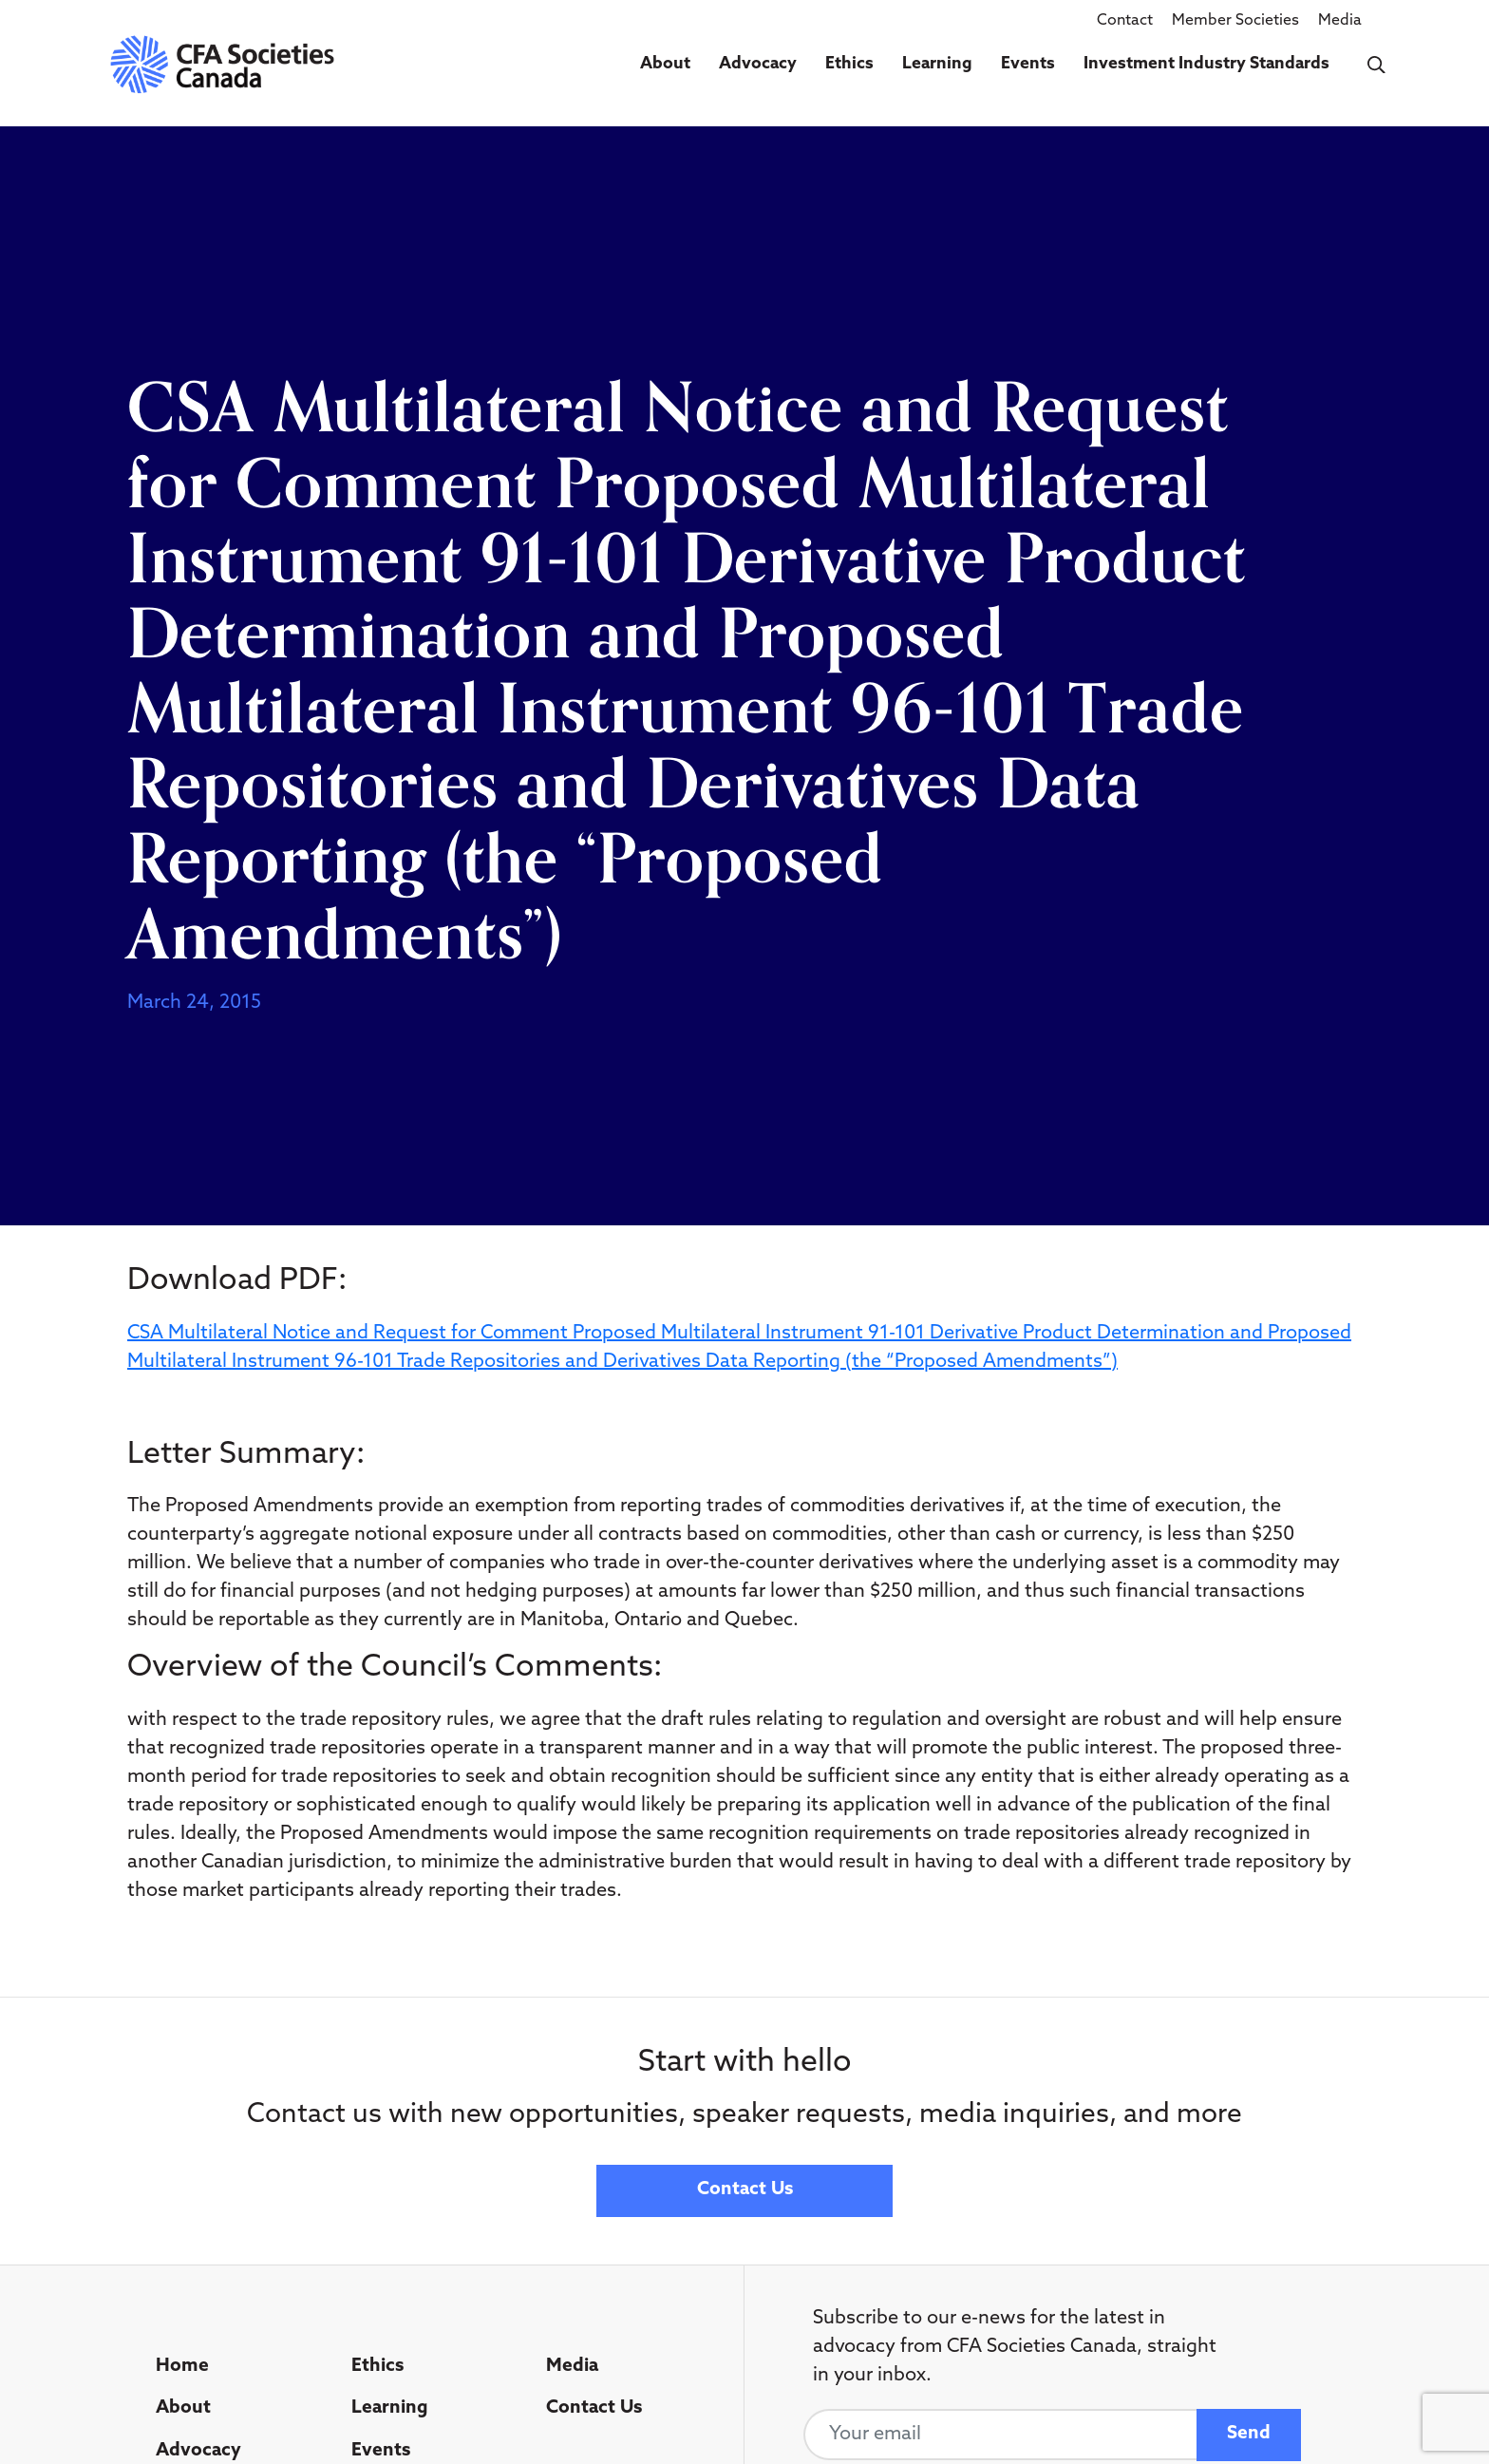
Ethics (849, 64)
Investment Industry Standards (1206, 64)
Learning (937, 64)
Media (1340, 20)
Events (1028, 64)
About (665, 64)
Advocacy (758, 64)
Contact (1125, 20)
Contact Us (745, 2190)
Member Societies (1235, 20)
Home (182, 2367)
